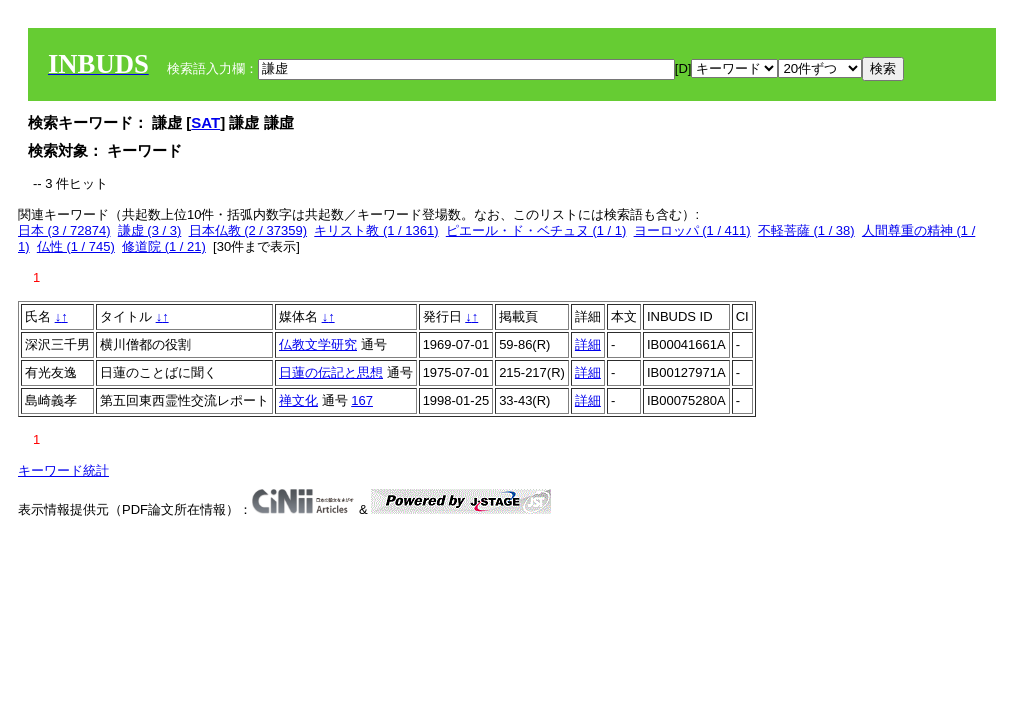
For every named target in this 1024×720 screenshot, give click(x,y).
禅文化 (298, 400)
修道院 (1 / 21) (164, 246)
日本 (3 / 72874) (64, 230)
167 (362, 400)
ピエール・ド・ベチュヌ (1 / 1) (536, 230)
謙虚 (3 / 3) (150, 230)
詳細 (588, 344)
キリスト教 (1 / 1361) (376, 230)
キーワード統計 (63, 470)
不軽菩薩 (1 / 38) (806, 230)
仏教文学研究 (318, 344)
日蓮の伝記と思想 (331, 372)
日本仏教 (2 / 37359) (248, 230)
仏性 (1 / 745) (76, 246)
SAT (205, 122)
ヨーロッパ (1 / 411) (692, 230)
